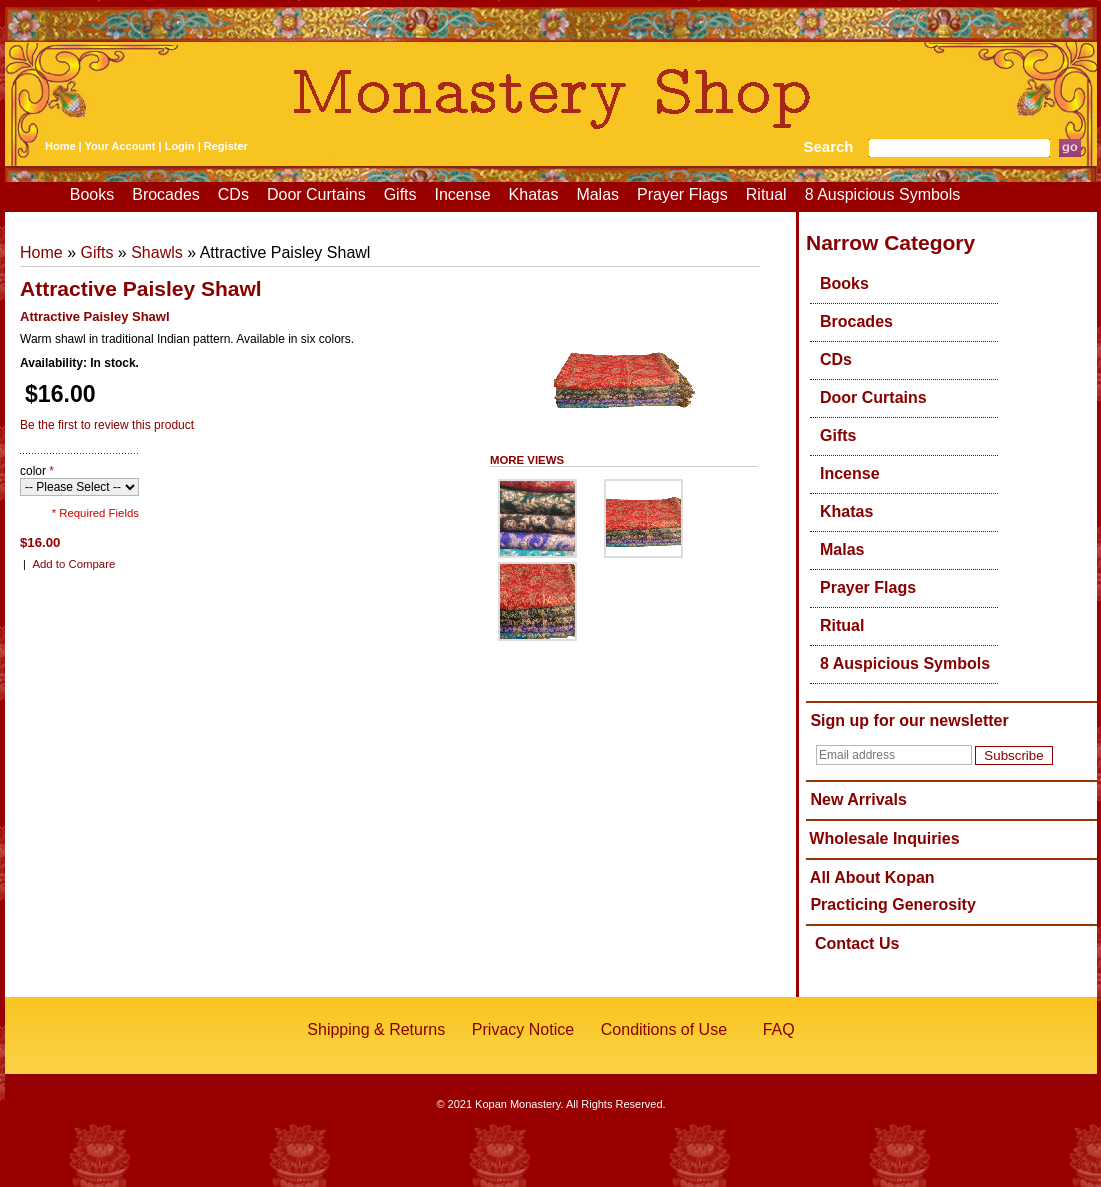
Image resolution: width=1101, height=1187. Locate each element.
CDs (233, 194)
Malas (597, 194)
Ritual (766, 194)
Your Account (120, 146)
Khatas (534, 194)
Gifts (400, 194)
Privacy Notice (523, 1029)
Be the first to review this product (107, 425)
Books (92, 194)
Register (226, 146)
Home (60, 146)
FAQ (779, 1029)
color (37, 471)
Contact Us (857, 943)
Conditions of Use (664, 1029)
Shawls (157, 252)
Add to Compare (73, 564)
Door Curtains (316, 194)
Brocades (166, 194)
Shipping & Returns (376, 1029)
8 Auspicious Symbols (883, 194)
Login (180, 146)
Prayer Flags (682, 194)
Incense (463, 194)
